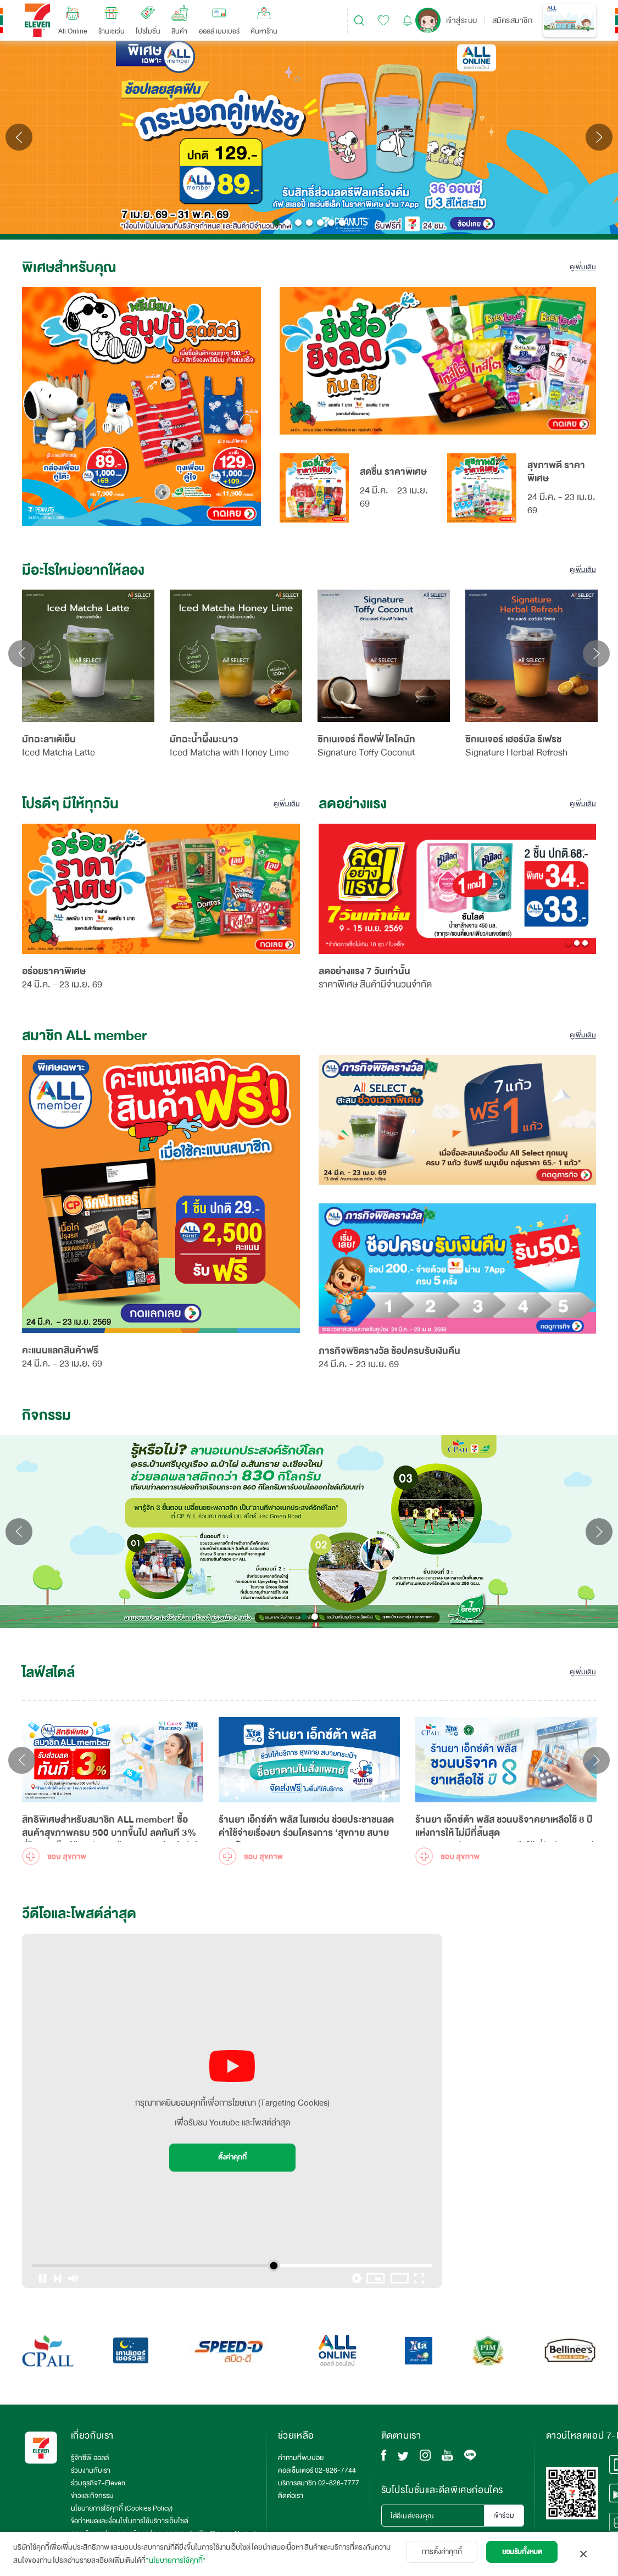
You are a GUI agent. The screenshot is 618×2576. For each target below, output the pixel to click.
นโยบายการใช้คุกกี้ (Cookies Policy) (121, 2508)
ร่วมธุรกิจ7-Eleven (98, 2483)
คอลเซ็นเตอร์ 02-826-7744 (317, 2470)
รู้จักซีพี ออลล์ (90, 2458)
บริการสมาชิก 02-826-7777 (318, 2483)
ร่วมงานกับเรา (90, 2470)
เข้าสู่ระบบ (461, 20)
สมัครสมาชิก (512, 20)
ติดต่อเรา (290, 2496)
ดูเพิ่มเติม (583, 267)
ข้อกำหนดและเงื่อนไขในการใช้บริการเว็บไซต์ (129, 2521)
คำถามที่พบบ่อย (301, 2458)
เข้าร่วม (504, 2516)
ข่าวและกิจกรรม (92, 2496)
